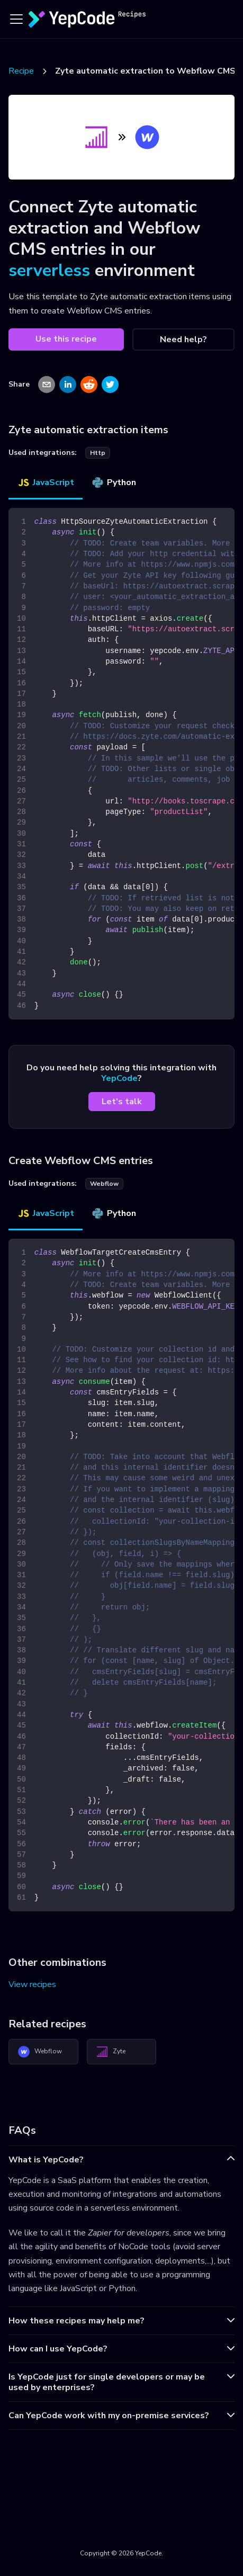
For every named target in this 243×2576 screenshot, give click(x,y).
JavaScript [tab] (45, 482)
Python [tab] (113, 482)
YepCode (119, 1078)
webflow (104, 1183)
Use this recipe (66, 339)
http (97, 453)
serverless (49, 270)
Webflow (39, 2051)
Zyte (110, 2051)
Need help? (183, 339)
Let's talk (122, 1101)
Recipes (23, 71)
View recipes (32, 1984)
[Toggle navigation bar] (16, 19)
